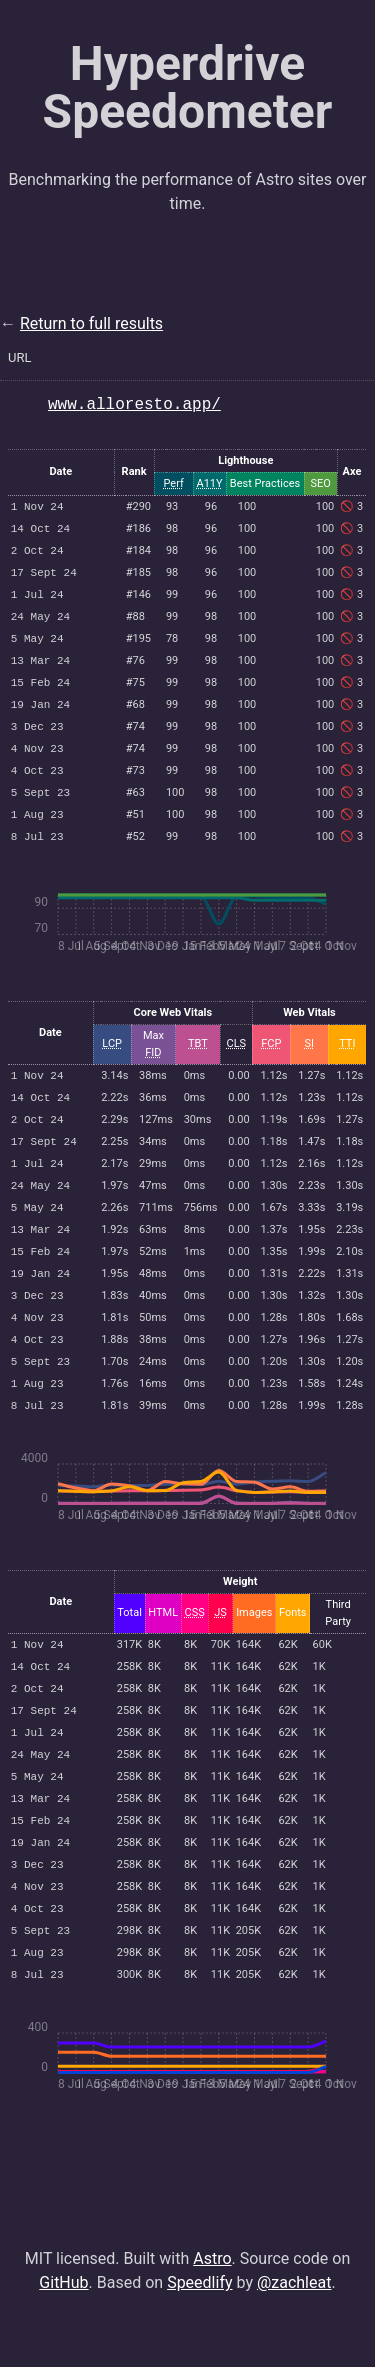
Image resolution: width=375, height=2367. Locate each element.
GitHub (63, 2330)
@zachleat (294, 2330)
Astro (212, 2306)
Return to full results (91, 323)
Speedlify (199, 2330)
